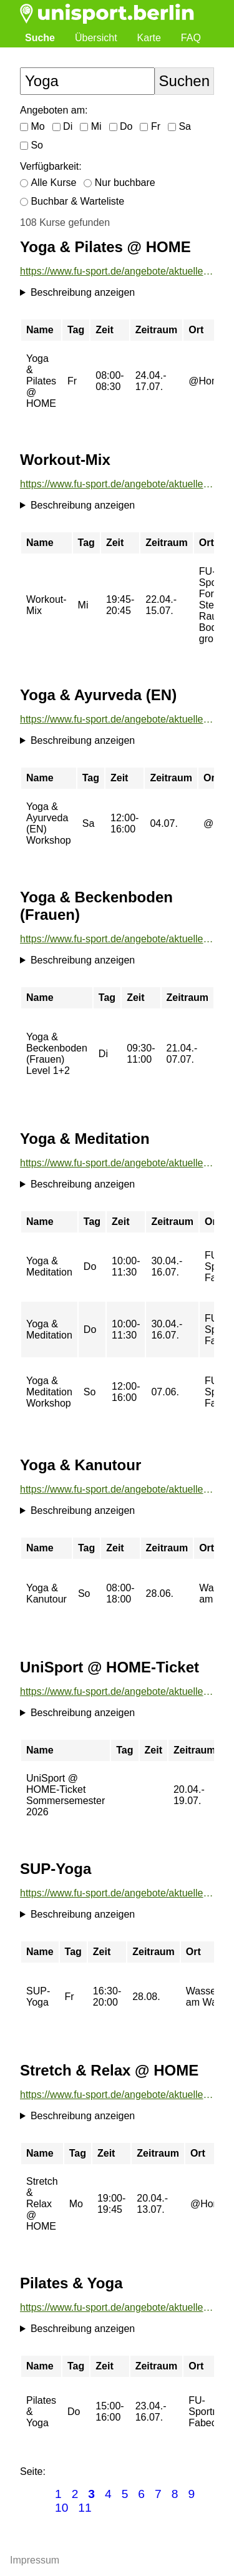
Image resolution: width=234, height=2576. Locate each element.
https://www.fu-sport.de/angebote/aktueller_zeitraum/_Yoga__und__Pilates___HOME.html (117, 271)
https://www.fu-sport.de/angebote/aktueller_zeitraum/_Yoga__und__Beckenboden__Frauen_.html (117, 939)
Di (62, 126)
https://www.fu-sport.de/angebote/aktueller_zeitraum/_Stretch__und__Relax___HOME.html (117, 2094)
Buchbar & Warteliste (72, 201)
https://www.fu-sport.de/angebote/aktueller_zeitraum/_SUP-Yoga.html (117, 1893)
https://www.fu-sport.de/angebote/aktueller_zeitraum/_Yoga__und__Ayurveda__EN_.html (117, 719)
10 (61, 2507)
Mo (32, 126)
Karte (149, 37)
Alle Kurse (48, 182)
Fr (150, 126)
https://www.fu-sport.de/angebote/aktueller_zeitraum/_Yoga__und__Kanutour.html (117, 1489)
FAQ (191, 37)
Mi (90, 126)
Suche (40, 37)
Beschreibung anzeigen (83, 292)
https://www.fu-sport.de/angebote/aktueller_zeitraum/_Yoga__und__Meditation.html (117, 1163)
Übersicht (96, 37)
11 (84, 2507)
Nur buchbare (119, 182)
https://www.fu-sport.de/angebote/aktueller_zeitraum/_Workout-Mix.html (117, 484)
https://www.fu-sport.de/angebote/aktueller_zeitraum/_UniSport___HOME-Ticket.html (117, 1691)
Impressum (34, 2560)
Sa (179, 126)
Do (121, 126)
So (31, 145)
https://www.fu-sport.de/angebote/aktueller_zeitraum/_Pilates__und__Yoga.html (117, 2307)
